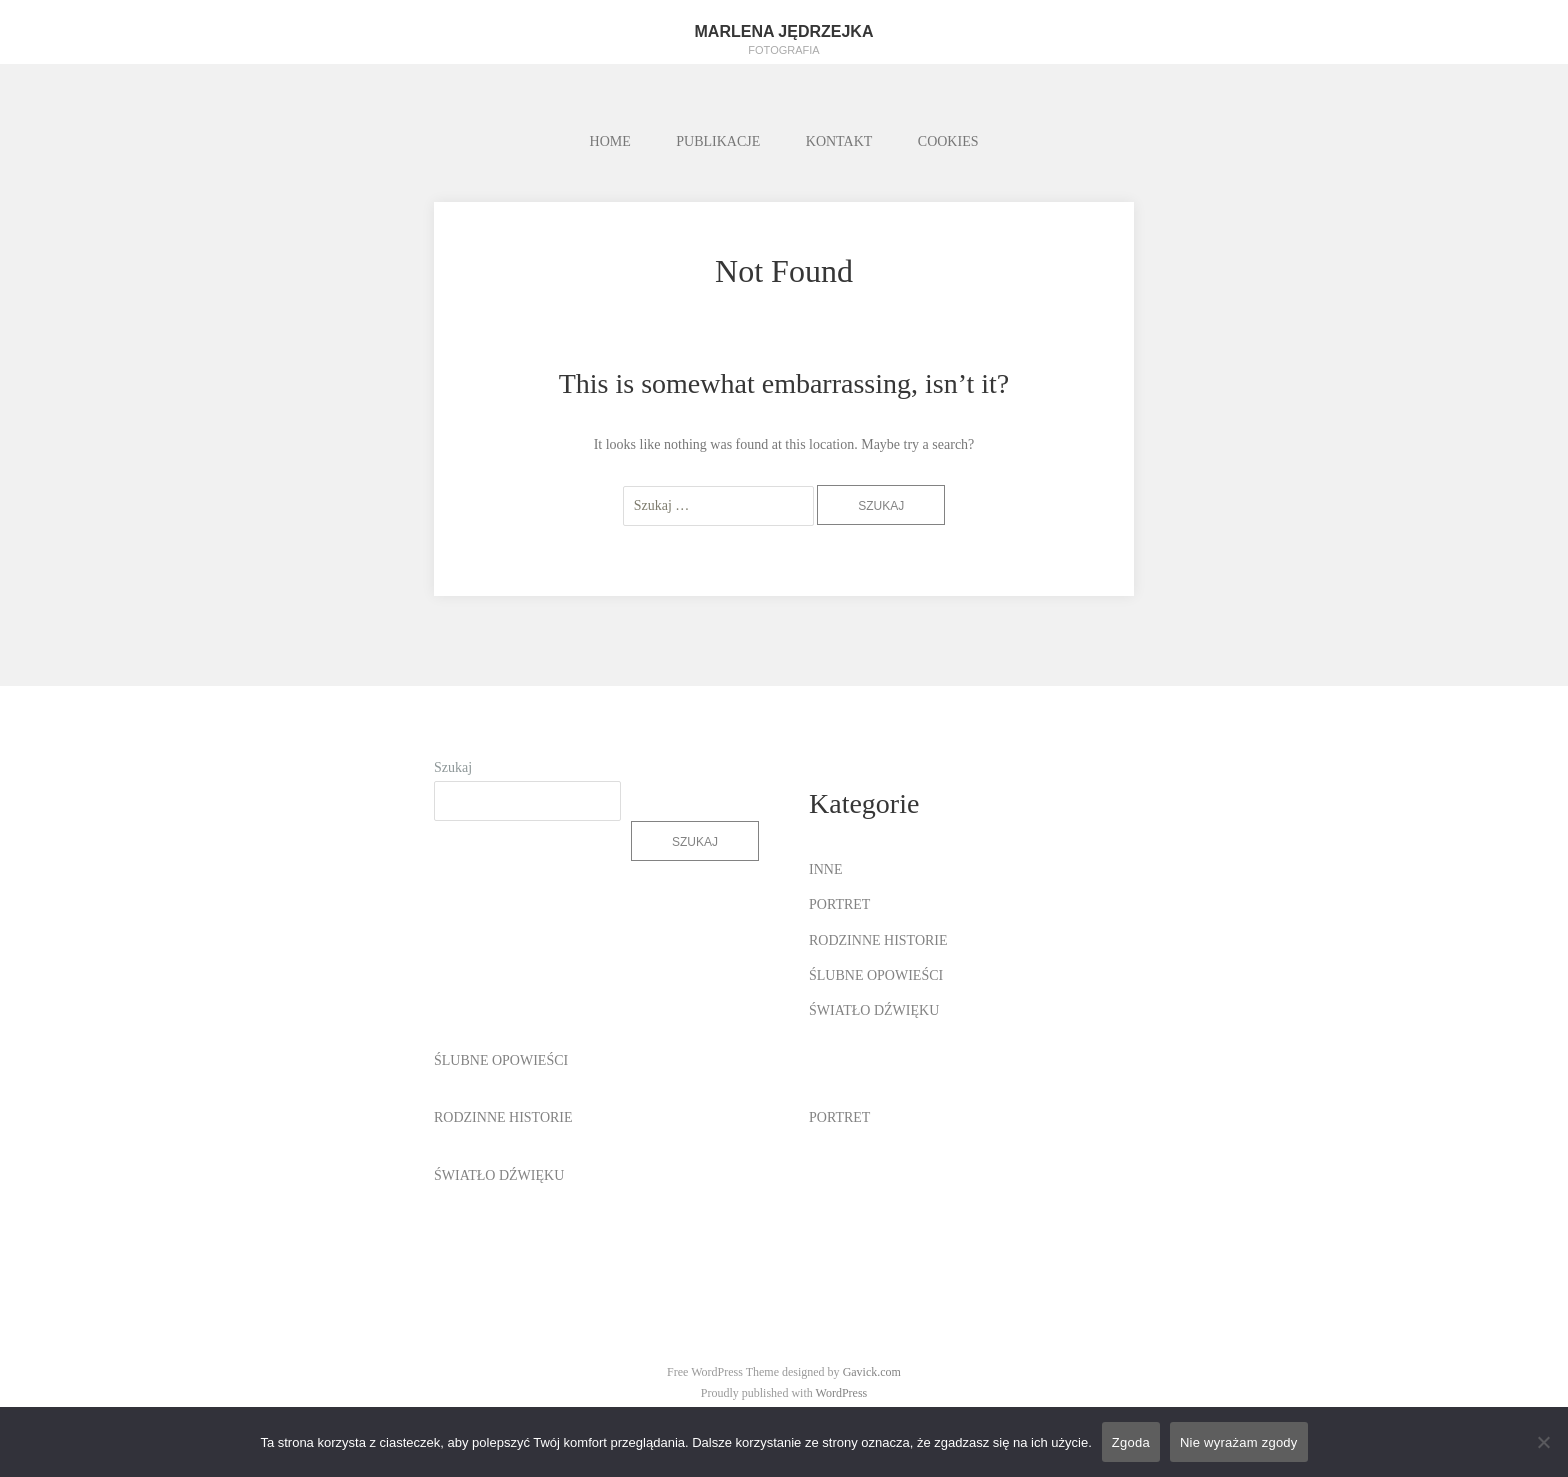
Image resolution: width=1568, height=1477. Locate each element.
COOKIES (948, 141)
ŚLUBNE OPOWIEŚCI (876, 975)
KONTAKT (839, 141)
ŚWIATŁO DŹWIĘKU (874, 1010)
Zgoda (1131, 1442)
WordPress (842, 1393)
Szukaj (453, 767)
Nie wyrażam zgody (1239, 1442)
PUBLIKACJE (718, 141)
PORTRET (839, 904)
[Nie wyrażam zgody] (1543, 1442)
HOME (610, 141)
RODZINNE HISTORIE (878, 940)
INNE (825, 869)
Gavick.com (872, 1372)
